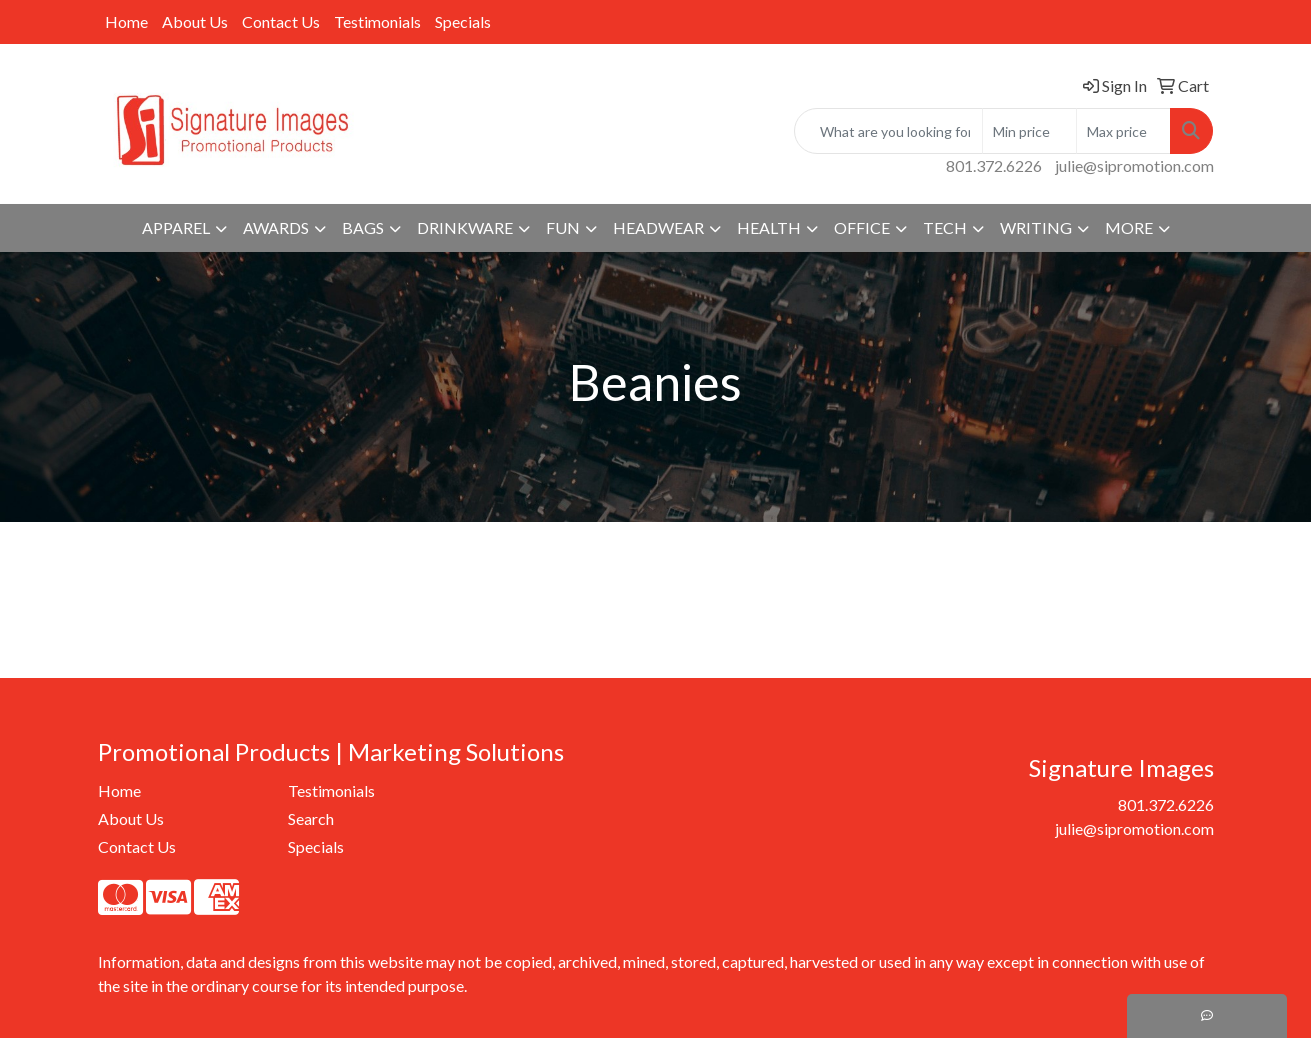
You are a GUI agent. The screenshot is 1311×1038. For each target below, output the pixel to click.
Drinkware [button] (465, 227)
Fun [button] (563, 227)
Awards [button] (276, 227)
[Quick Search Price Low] (1029, 131)
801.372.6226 (994, 165)
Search (311, 818)
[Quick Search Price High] (1123, 131)
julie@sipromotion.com (1134, 165)
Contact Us (281, 21)
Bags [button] (363, 227)
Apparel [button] (176, 227)
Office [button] (862, 227)
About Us (195, 21)
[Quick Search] (888, 131)
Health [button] (769, 227)
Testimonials (377, 21)
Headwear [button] (658, 227)
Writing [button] (1036, 227)
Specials (463, 21)
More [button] (1129, 227)
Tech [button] (945, 227)
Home (126, 21)
